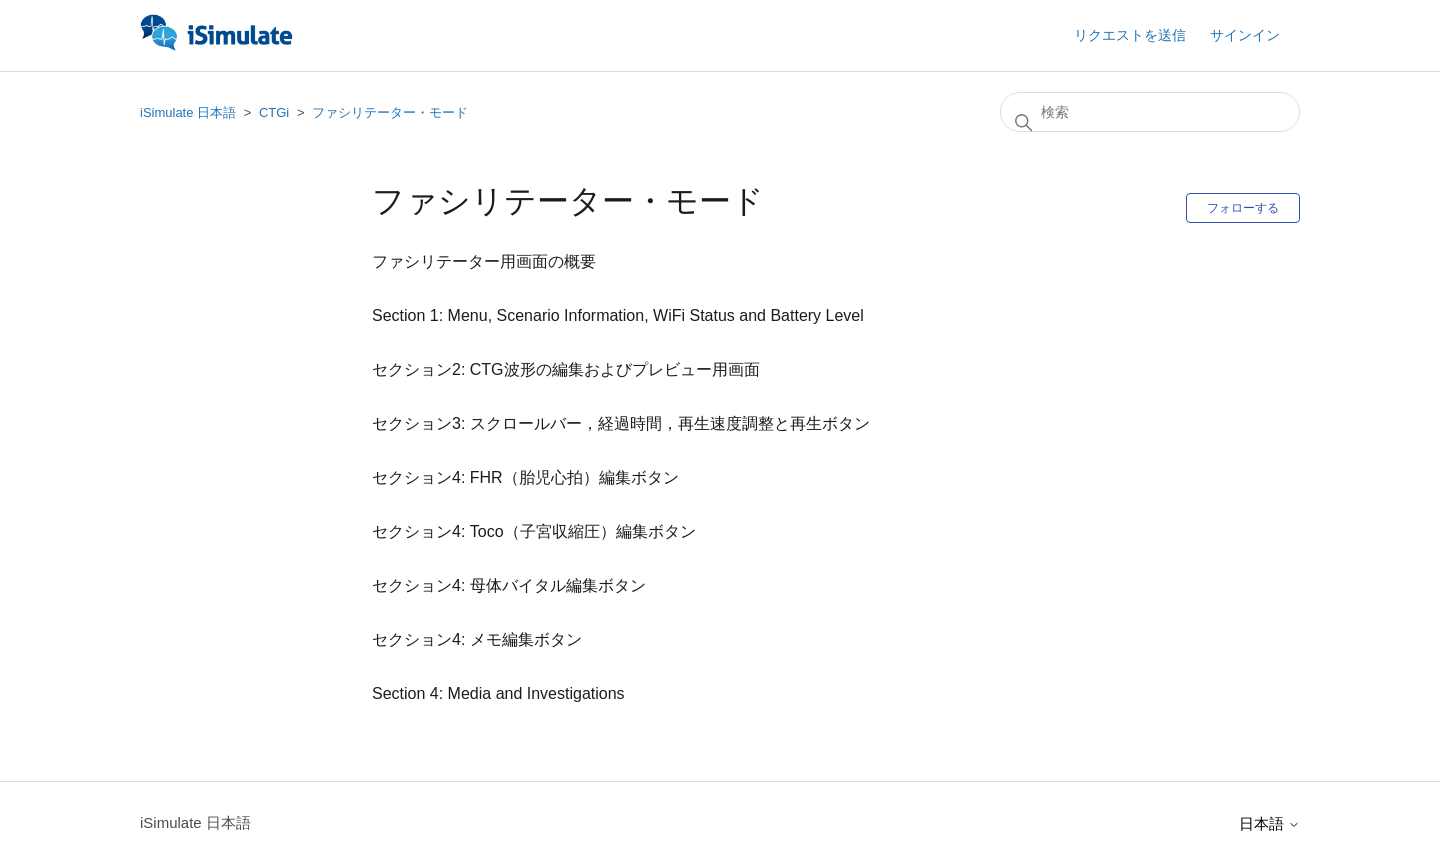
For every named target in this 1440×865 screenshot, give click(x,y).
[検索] (1150, 112)
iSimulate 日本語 (188, 112)
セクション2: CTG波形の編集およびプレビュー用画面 (566, 369)
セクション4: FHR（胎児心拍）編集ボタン (525, 477)
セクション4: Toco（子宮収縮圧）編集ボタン (534, 531)
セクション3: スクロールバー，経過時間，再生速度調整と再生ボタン (621, 423)
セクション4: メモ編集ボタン (477, 639)
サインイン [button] (1245, 35)
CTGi (274, 112)
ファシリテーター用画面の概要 (484, 261)
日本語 (1269, 823)
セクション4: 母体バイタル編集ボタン (509, 585)
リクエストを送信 (1130, 35)
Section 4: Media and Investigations (498, 693)
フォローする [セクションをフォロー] (1243, 208)
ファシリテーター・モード (390, 112)
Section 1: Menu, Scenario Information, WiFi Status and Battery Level (618, 315)
